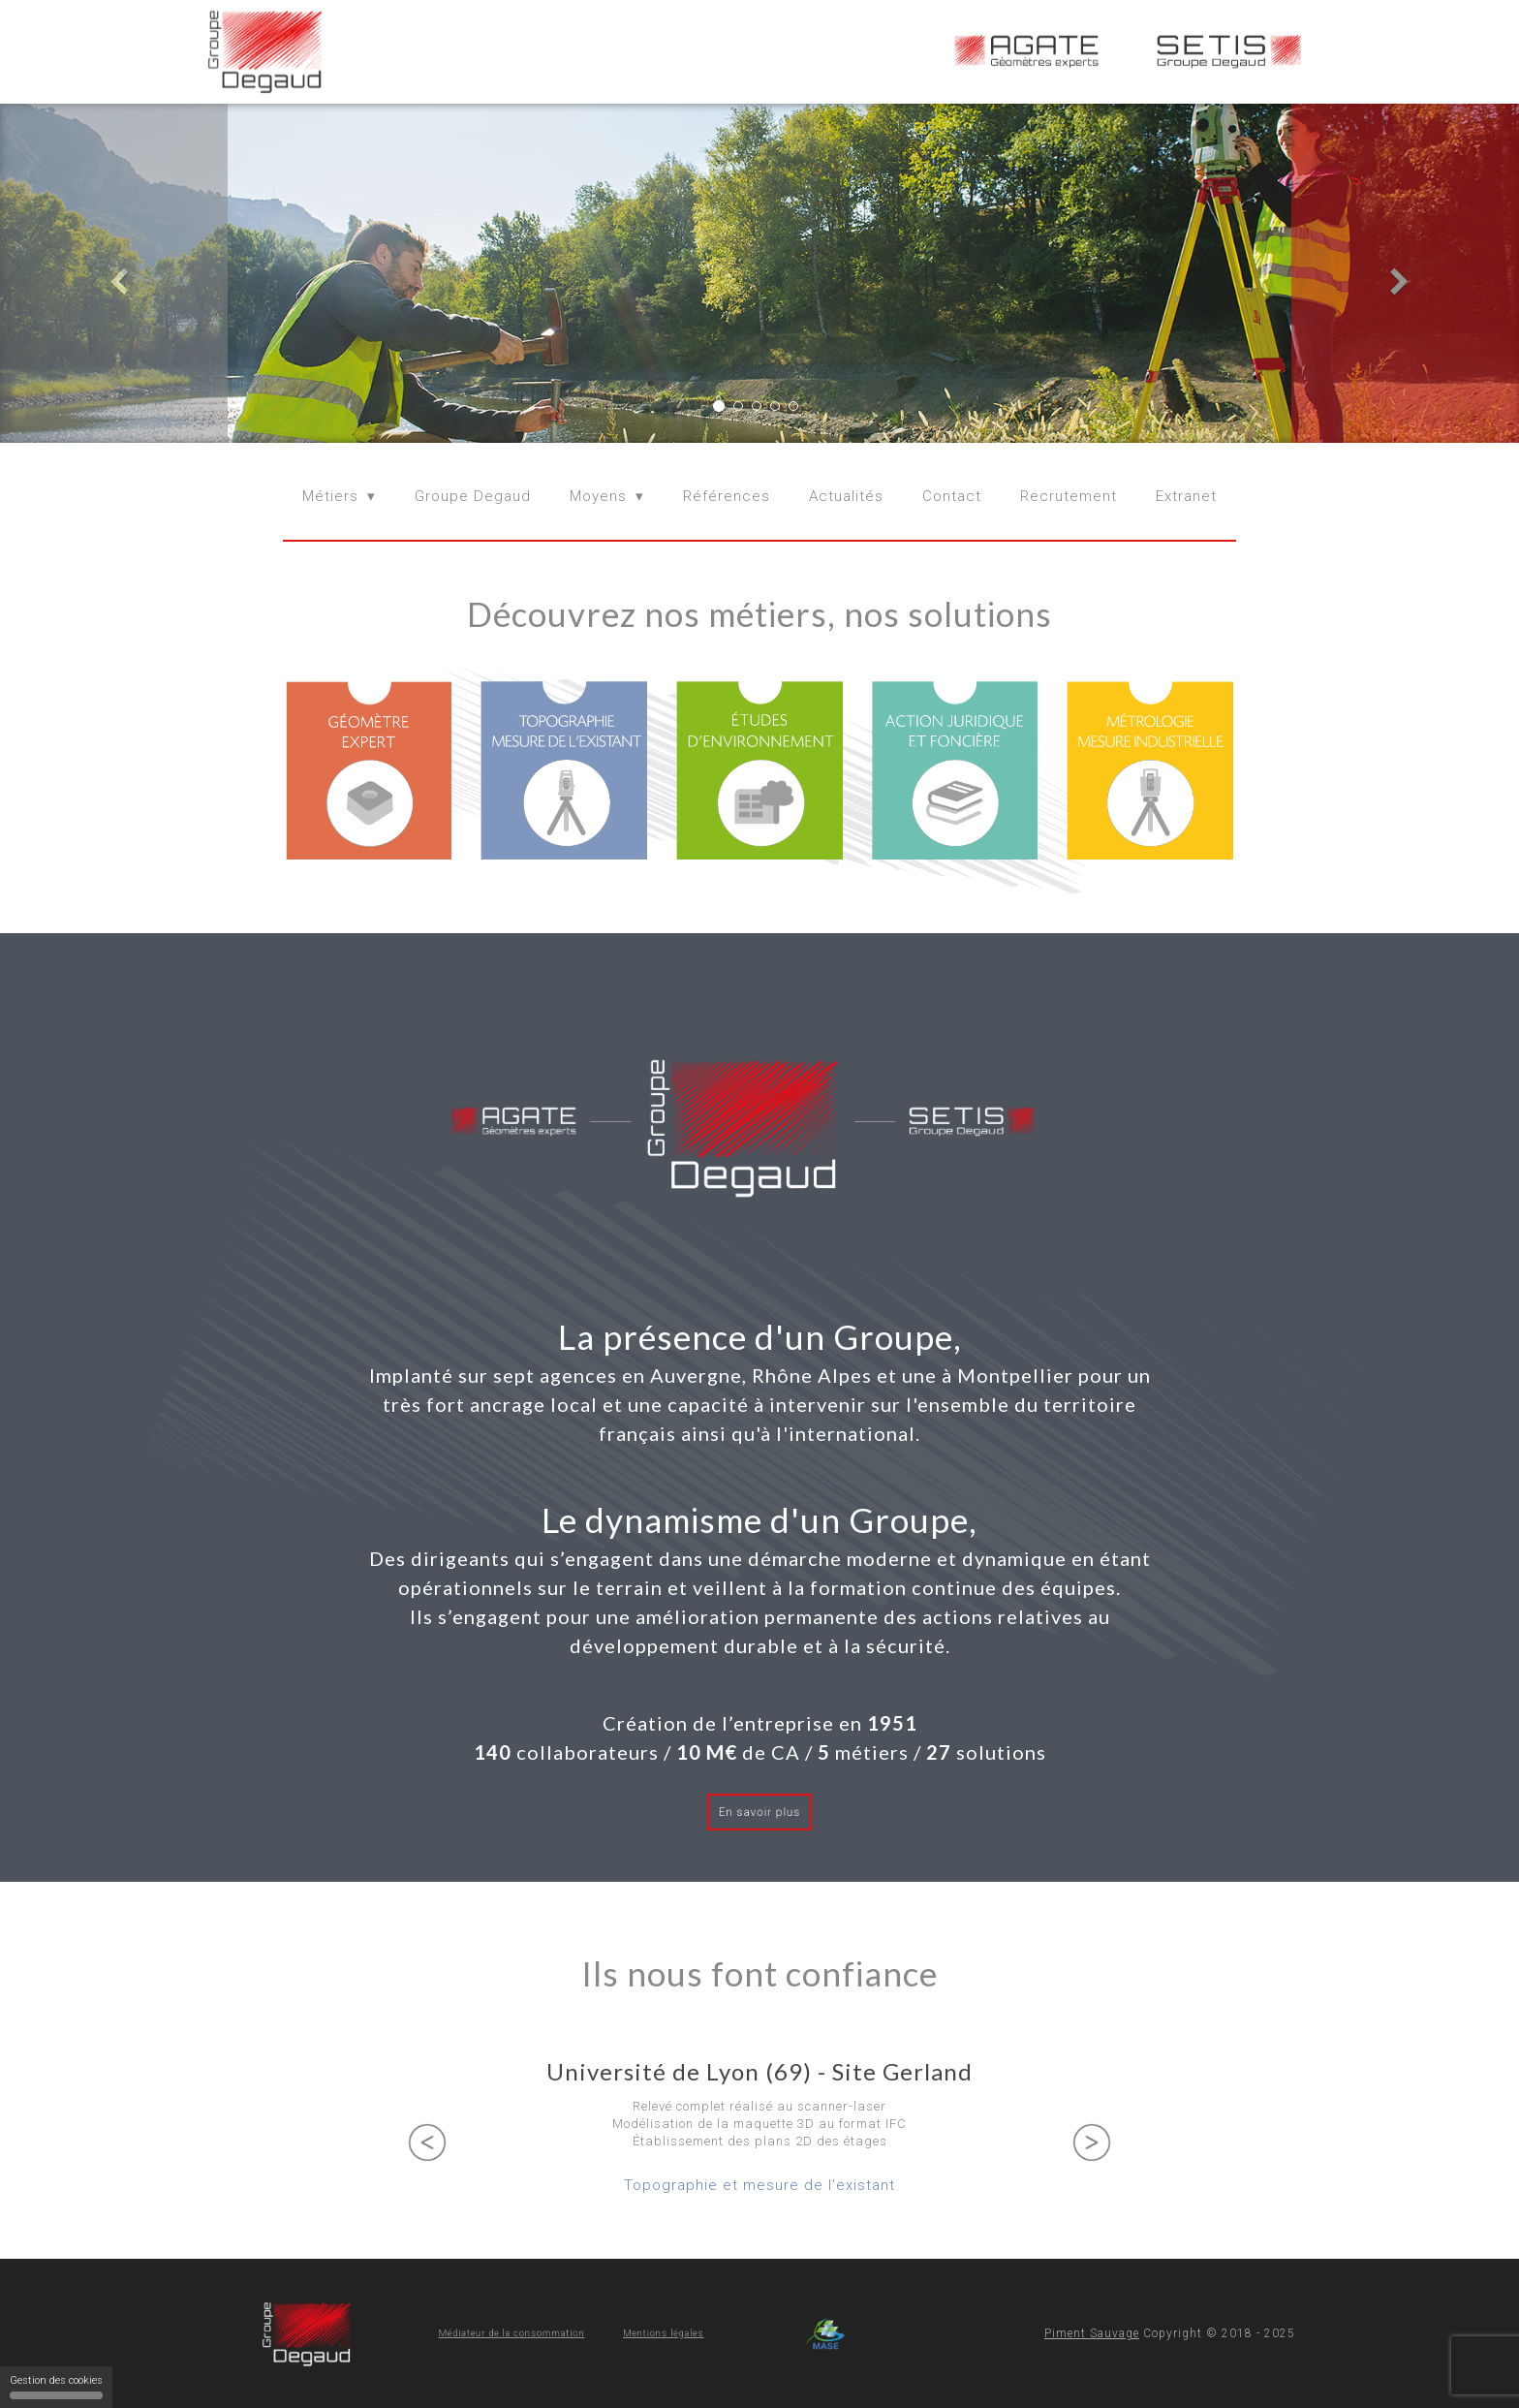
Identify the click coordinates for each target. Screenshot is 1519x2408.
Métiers (330, 496)
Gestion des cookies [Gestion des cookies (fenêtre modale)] (56, 2386)
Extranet (1186, 496)
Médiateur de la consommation (539, 2333)
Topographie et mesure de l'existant (759, 2185)
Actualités (846, 496)
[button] (114, 273)
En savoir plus (759, 1812)
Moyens (598, 496)
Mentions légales (621, 2333)
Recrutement (1068, 496)
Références (726, 496)
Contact (951, 496)
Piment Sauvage (1091, 2333)
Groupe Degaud (473, 496)
